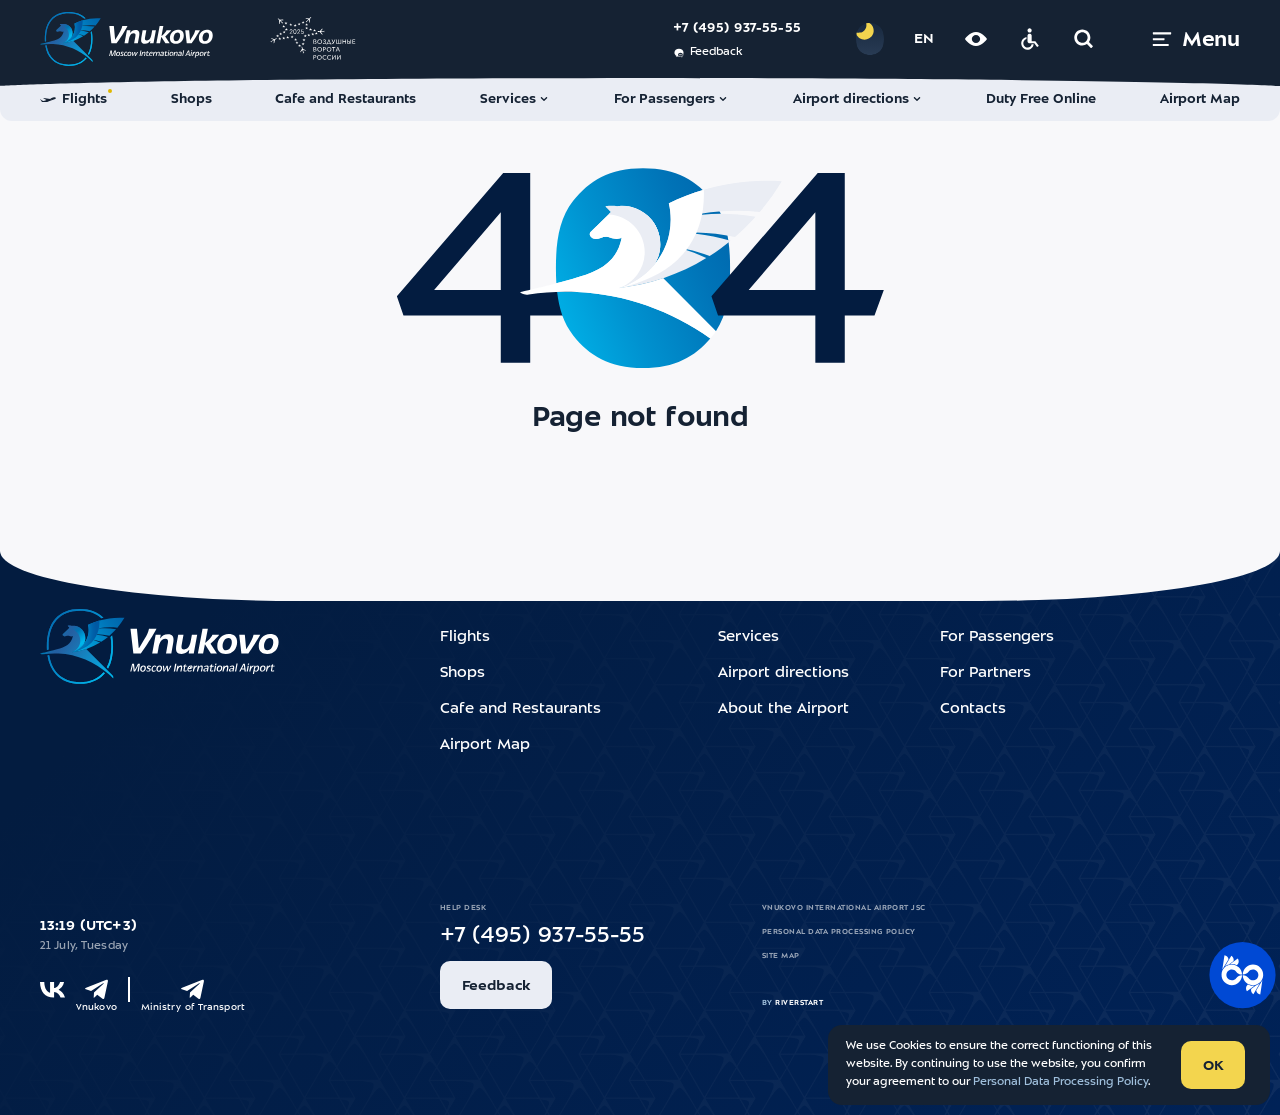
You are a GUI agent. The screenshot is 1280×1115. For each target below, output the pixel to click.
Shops (462, 673)
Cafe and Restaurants (520, 709)
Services (748, 637)
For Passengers (997, 637)
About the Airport (783, 709)
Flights (465, 637)
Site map (781, 956)
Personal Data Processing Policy (839, 932)
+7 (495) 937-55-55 (737, 28)
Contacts (973, 709)
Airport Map (485, 745)
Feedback (707, 53)
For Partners (985, 673)
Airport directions (783, 673)
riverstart (799, 1003)
